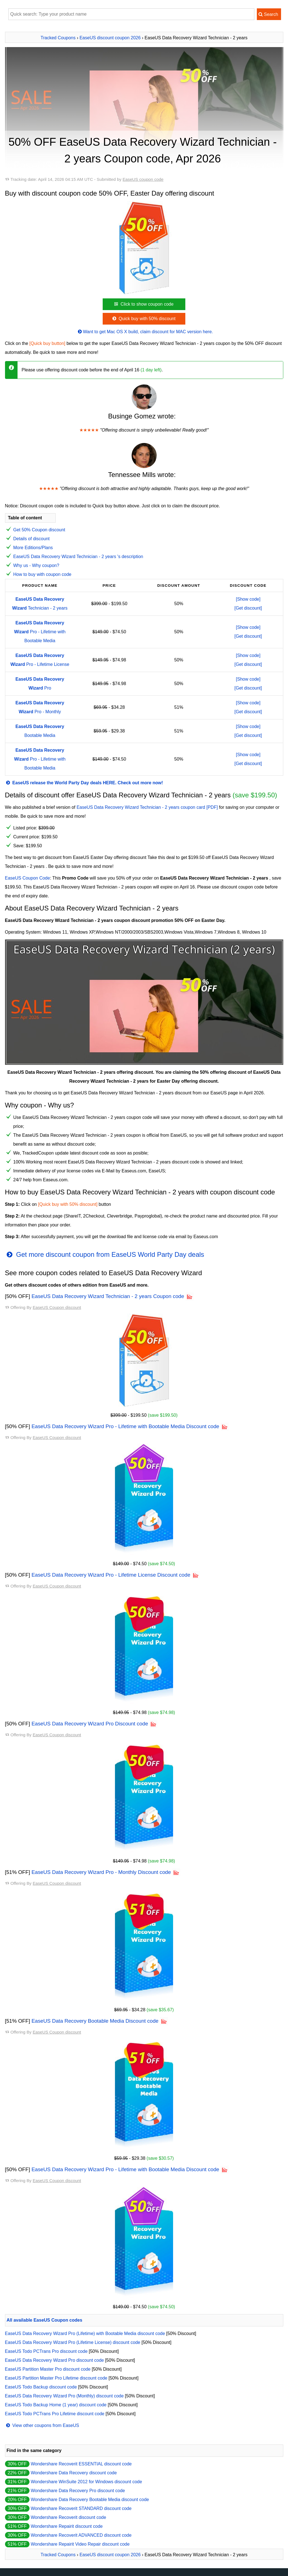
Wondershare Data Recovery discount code (74, 2472)
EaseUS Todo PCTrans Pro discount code (46, 2351)
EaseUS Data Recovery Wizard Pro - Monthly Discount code (101, 1872)
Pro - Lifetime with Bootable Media (40, 631)
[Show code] (248, 599)
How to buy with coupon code (42, 574)
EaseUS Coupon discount (57, 1307)
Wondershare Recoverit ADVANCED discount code (81, 2535)
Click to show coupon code (143, 304)
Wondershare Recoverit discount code (68, 2517)
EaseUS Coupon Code (27, 878)
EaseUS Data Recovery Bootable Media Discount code (94, 2021)
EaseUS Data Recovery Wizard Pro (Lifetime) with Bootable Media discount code (85, 2333)
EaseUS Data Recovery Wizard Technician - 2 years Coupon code (107, 1296)
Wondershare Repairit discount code (67, 2526)
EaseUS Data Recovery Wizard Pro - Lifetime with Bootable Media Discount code (125, 1426)
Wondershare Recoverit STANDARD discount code (81, 2508)
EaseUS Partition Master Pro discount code (48, 2369)
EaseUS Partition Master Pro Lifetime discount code (56, 2378)
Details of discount (31, 538)
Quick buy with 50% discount (143, 318)
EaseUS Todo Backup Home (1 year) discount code (56, 2404)
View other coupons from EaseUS (42, 2425)
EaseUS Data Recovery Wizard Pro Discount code (89, 1724)
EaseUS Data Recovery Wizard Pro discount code (54, 2360)
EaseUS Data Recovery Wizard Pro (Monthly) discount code (64, 2396)
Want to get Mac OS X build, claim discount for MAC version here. (145, 331)
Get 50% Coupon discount (39, 529)
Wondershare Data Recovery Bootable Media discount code (90, 2499)
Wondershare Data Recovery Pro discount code (78, 2490)
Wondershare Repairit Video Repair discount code (80, 2544)
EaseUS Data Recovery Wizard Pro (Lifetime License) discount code (72, 2342)
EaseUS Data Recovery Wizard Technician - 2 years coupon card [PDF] (147, 807)
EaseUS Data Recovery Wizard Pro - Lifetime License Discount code (110, 1575)
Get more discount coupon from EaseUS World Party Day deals (104, 1254)
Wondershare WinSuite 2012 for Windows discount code (86, 2481)
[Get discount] (248, 608)
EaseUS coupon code (142, 179)
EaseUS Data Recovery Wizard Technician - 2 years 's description (78, 556)
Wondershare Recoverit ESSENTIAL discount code (81, 2463)
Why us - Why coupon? (36, 565)
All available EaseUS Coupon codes (44, 2320)
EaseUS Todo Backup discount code (41, 2387)
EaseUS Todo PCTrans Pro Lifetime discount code (55, 2413)
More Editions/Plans (33, 547)
